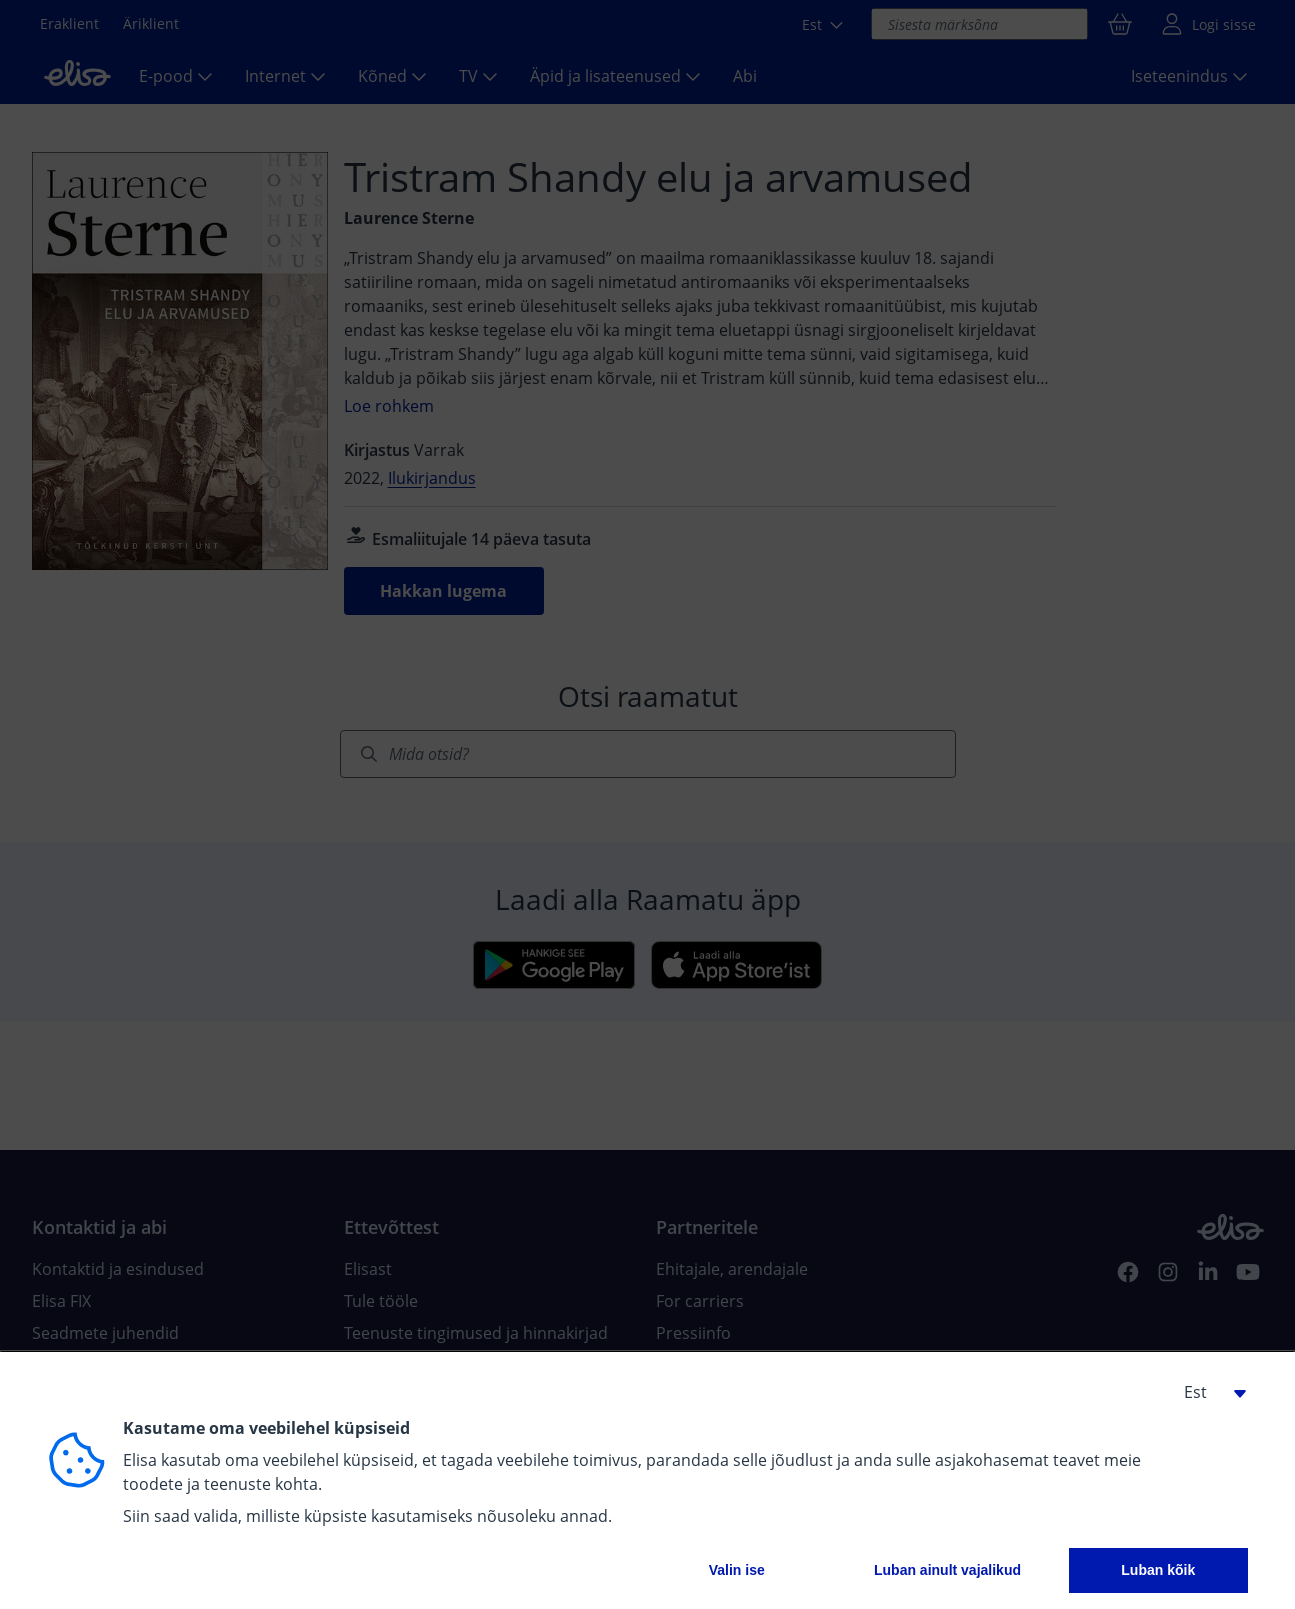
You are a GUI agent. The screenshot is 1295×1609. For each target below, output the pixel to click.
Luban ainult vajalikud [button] (947, 1570)
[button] (1208, 1392)
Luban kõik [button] (1158, 1570)
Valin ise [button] (737, 1570)
